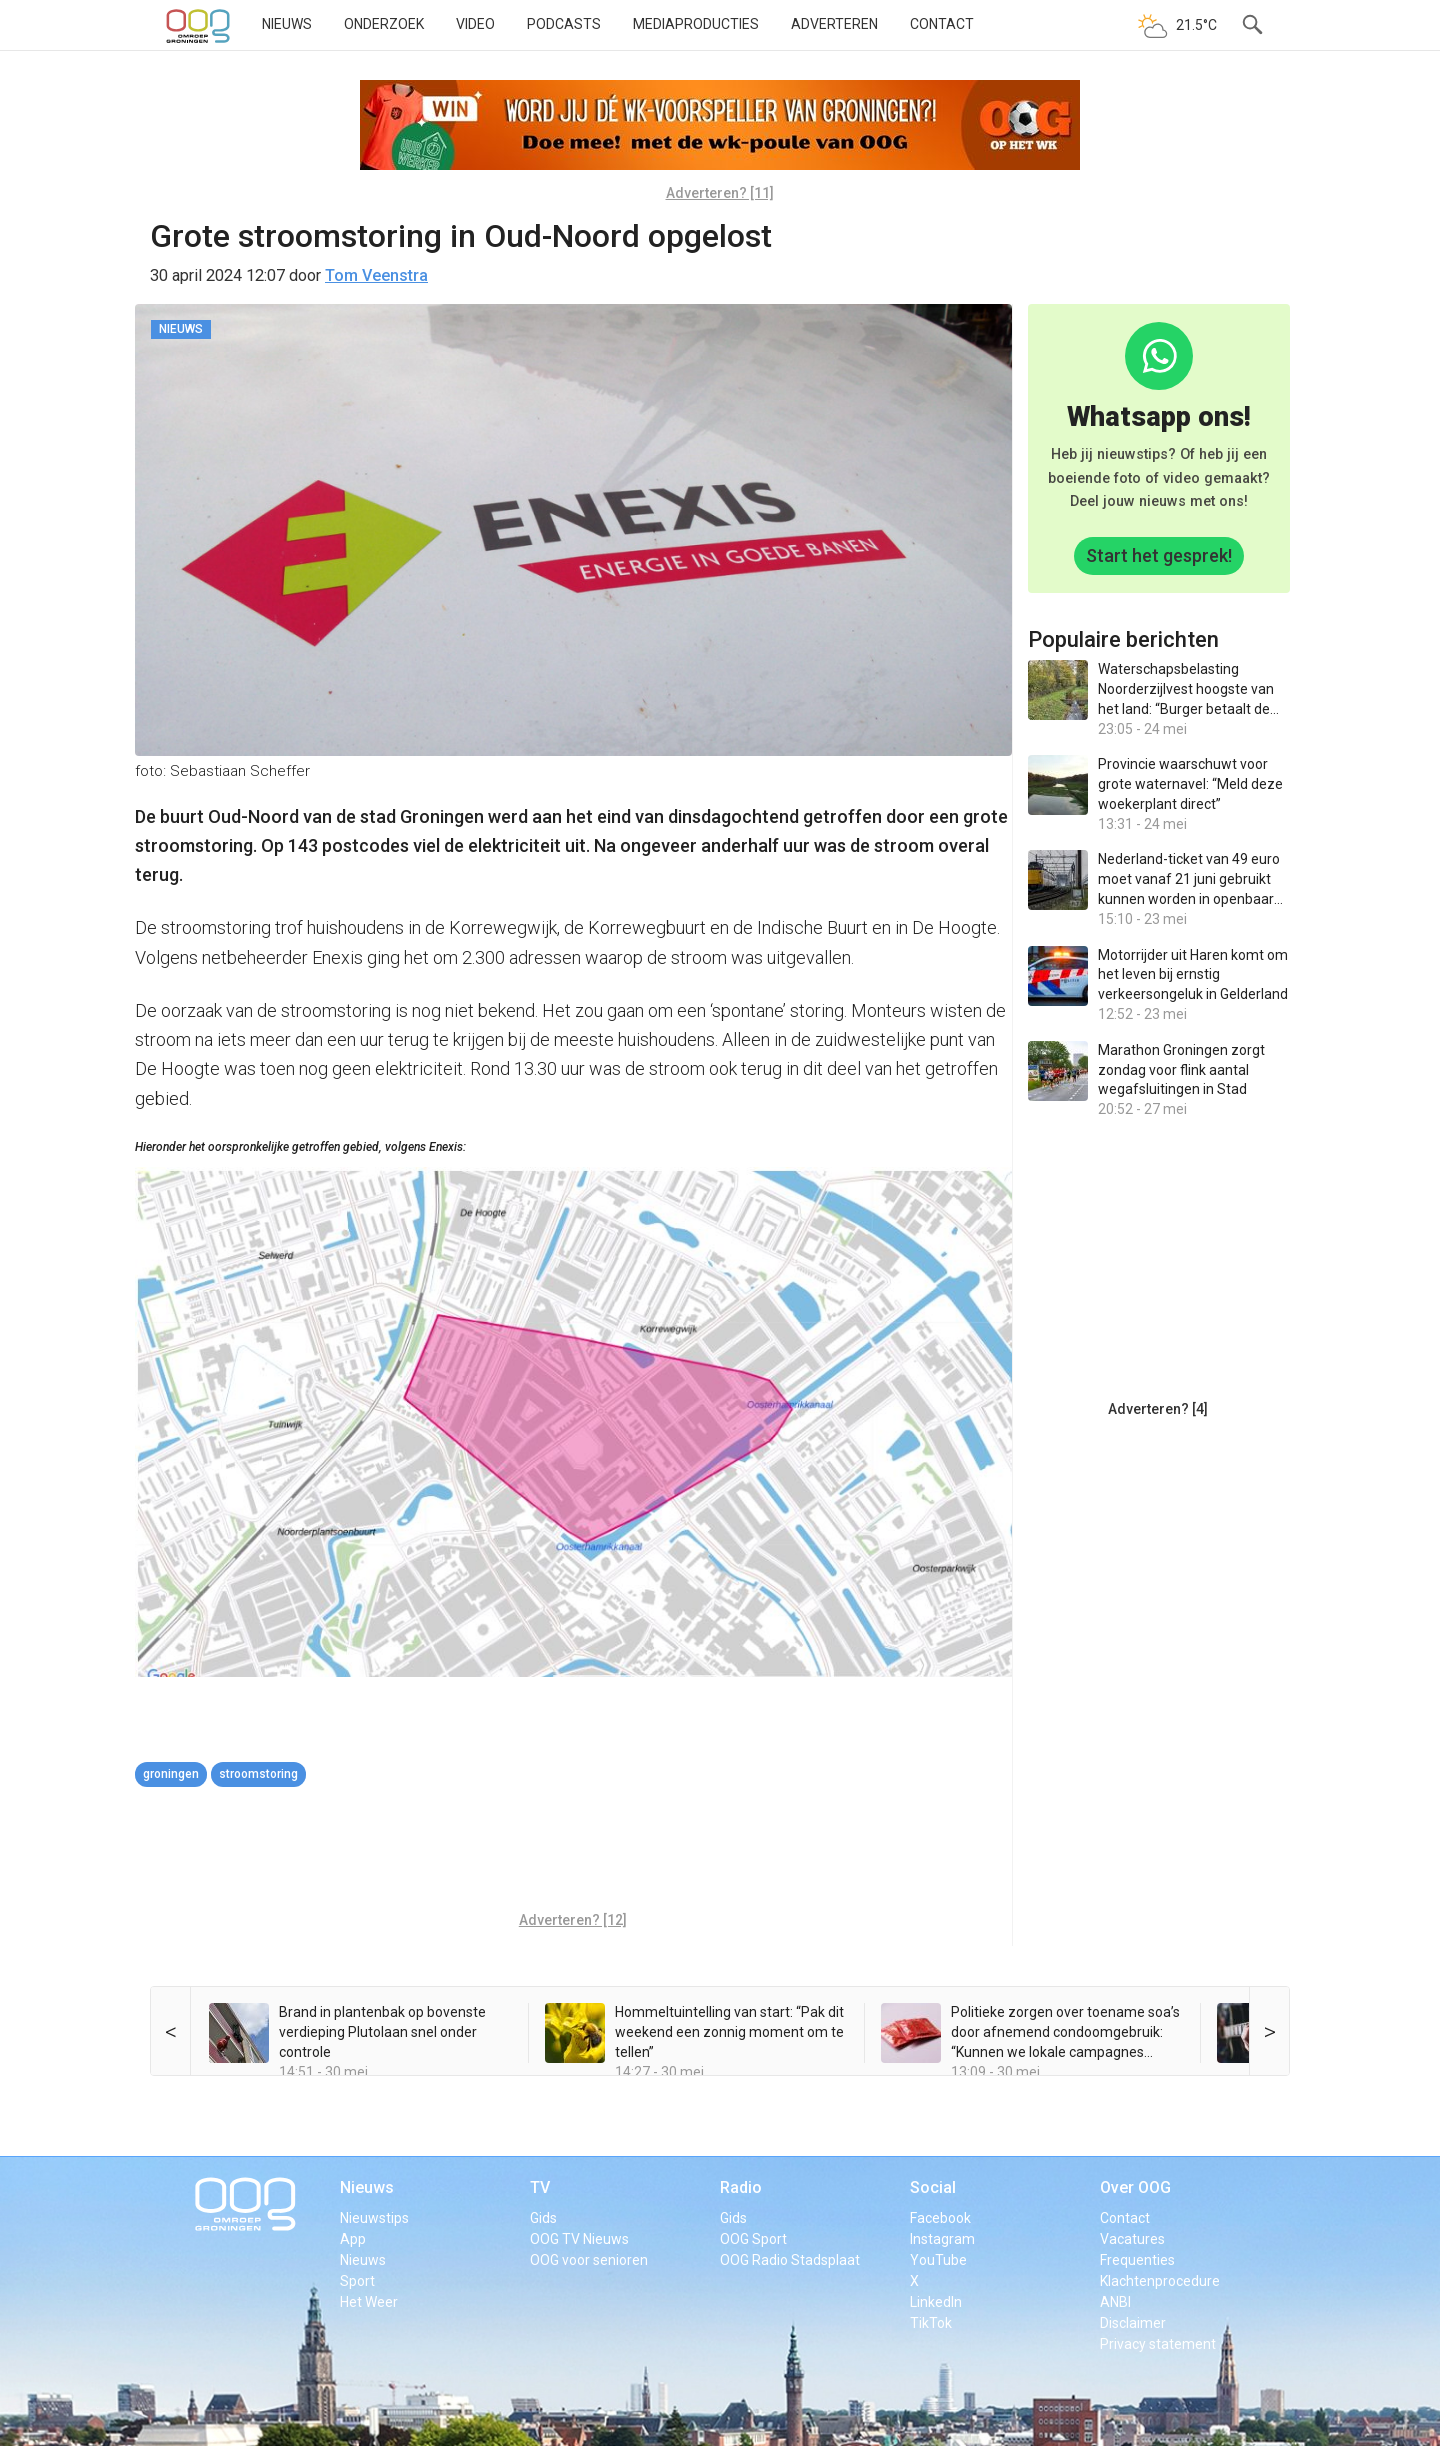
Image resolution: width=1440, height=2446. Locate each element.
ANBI (1115, 2302)
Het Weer (369, 2302)
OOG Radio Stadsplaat (790, 2260)
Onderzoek (384, 24)
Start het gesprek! (1159, 555)
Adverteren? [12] (573, 1920)
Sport (357, 2281)
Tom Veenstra (376, 275)
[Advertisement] (573, 1852)
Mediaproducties (696, 24)
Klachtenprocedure (1160, 2281)
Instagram (942, 2239)
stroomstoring (258, 1774)
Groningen (171, 1774)
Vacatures (1132, 2239)
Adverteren (834, 24)
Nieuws (287, 24)
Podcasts (564, 24)
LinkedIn (936, 2302)
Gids (543, 2218)
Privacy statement (1158, 2344)
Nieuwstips (374, 2218)
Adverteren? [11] (720, 193)
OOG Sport (753, 2239)
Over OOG (1135, 2187)
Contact (942, 24)
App (353, 2239)
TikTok (931, 2323)
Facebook (940, 2218)
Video (475, 24)
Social (933, 2187)
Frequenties (1137, 2260)
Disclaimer (1133, 2323)
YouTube (938, 2260)
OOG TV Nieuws (579, 2239)
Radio (741, 2187)
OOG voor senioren (589, 2260)
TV (540, 2187)
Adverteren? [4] (1158, 1409)
